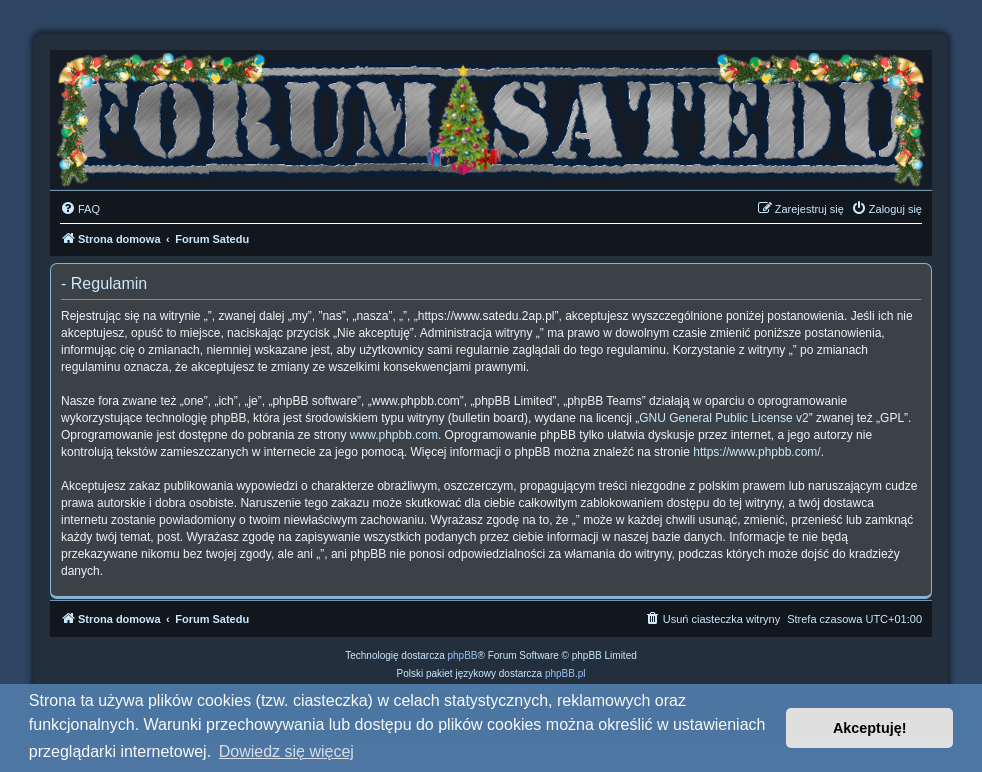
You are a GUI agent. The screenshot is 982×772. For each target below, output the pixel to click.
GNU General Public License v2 (723, 418)
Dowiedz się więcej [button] (286, 751)
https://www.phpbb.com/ (756, 452)
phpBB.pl (565, 673)
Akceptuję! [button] (870, 728)
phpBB (463, 655)
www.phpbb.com (394, 435)
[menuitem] (80, 209)
